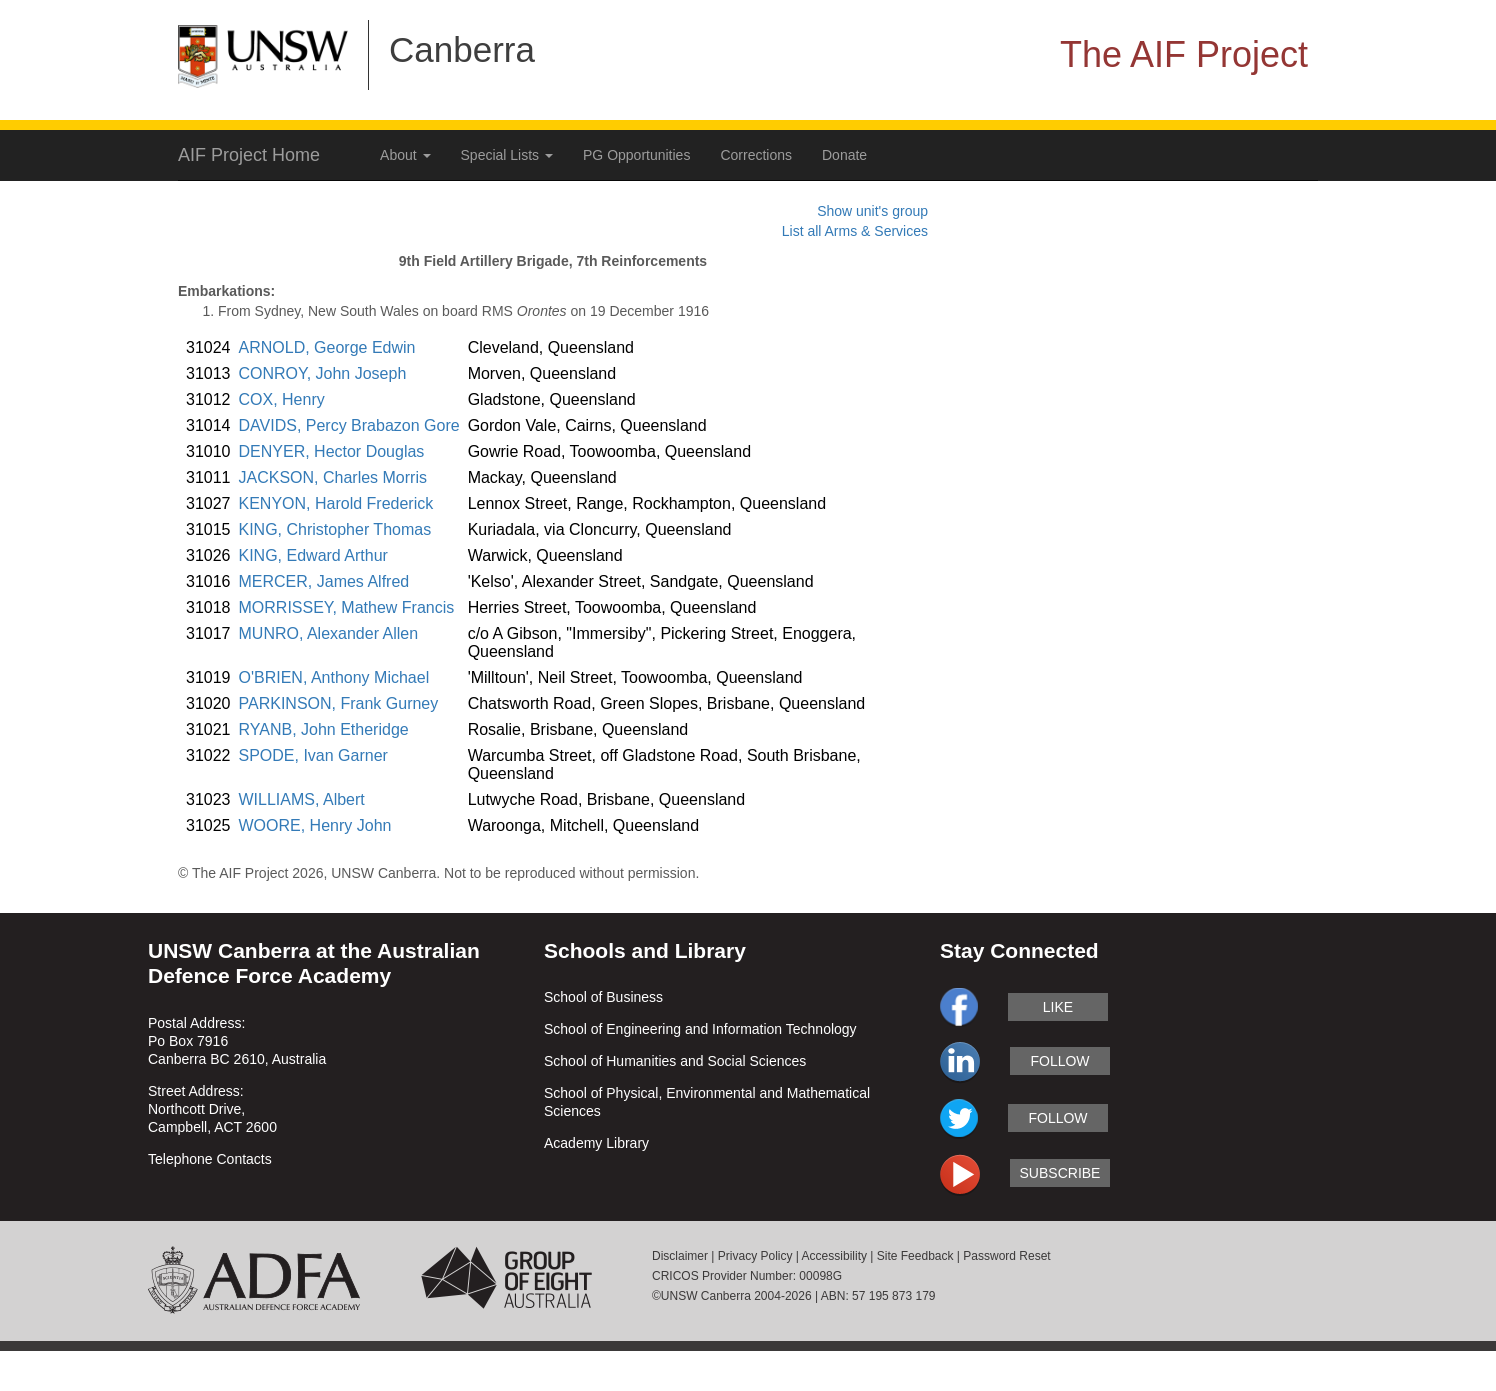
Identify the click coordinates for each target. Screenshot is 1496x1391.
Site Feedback (915, 1256)
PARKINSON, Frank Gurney (339, 703)
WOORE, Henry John (315, 825)
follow (1059, 1061)
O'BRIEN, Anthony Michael (334, 677)
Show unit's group (872, 211)
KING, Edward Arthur (313, 555)
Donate (844, 155)
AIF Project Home (249, 155)
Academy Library (596, 1143)
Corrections (756, 155)
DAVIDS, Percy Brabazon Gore (349, 425)
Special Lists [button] (507, 155)
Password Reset (1006, 1256)
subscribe (1060, 1173)
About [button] (405, 155)
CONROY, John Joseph (323, 373)
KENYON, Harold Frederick (336, 503)
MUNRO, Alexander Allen (329, 633)
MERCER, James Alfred (324, 581)
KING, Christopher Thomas (335, 529)
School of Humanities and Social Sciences (675, 1061)
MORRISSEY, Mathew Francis (347, 607)
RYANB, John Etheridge (324, 729)
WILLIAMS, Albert (302, 799)
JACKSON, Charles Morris (333, 477)
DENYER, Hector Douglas (332, 451)
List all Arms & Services (855, 231)
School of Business (603, 997)
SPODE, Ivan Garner (313, 755)
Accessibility (834, 1256)
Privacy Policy (755, 1256)
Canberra (462, 49)
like (1058, 1007)
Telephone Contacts (210, 1159)
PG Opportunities (636, 155)
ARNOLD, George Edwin (327, 347)
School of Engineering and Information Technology (700, 1029)
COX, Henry (282, 399)
